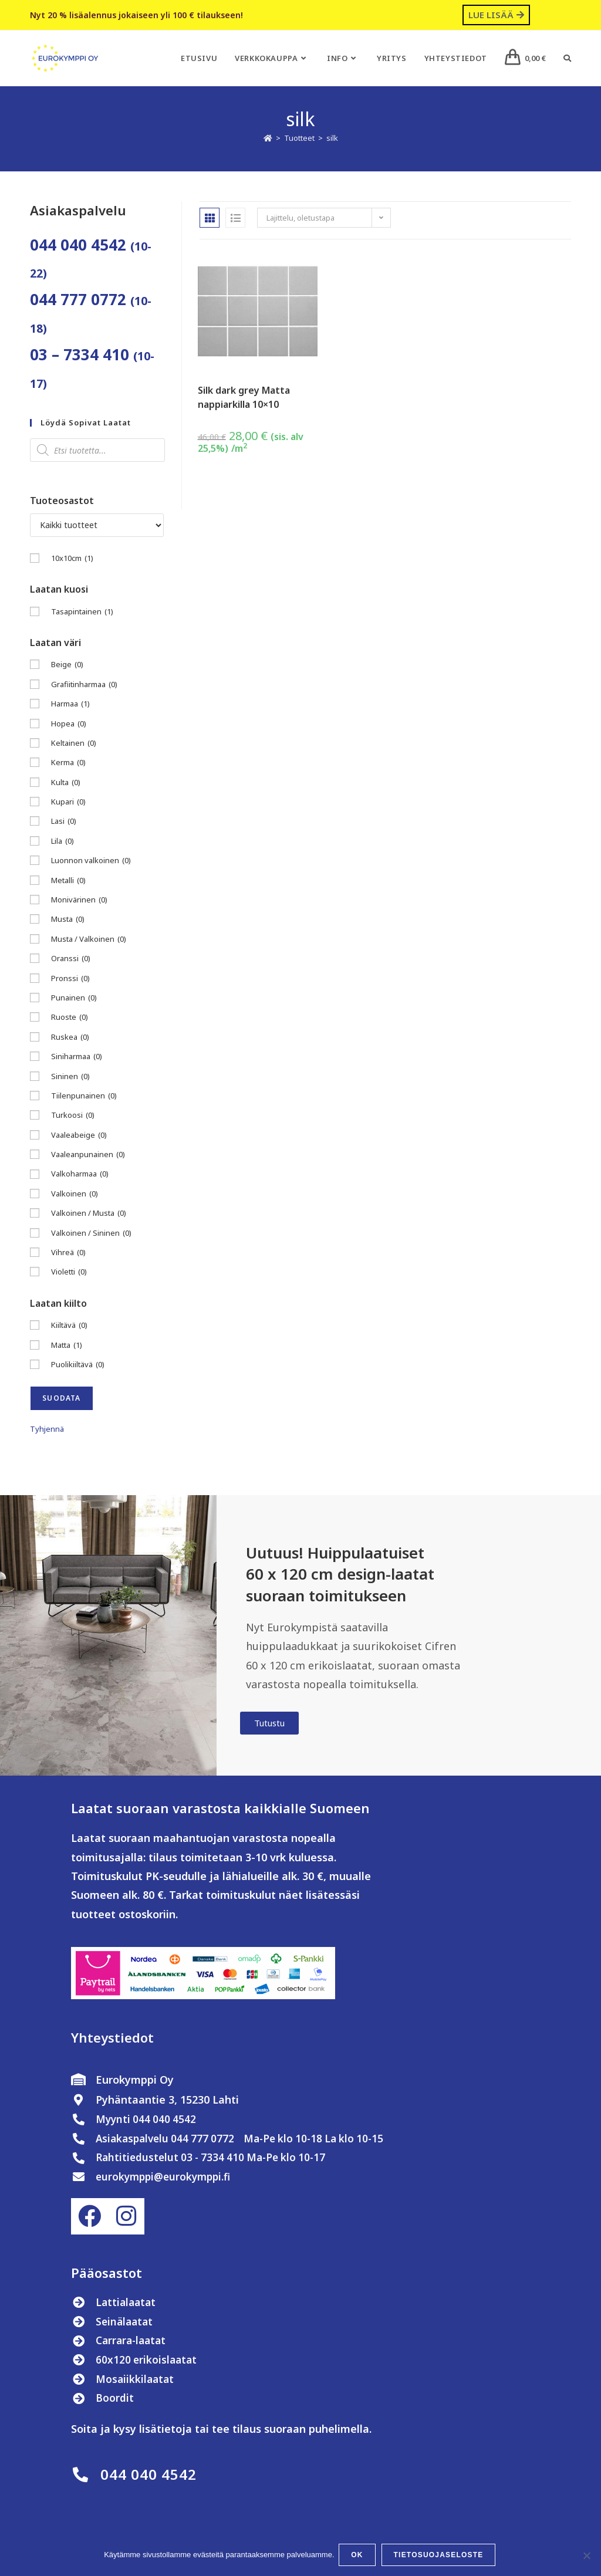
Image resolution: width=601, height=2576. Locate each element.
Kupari (68, 802)
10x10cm (72, 558)
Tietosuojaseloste (440, 2556)
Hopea (68, 724)
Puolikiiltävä (77, 1364)
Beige (67, 664)
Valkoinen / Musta (88, 1213)
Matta (66, 1345)
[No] (586, 2556)
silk (332, 138)
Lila (62, 841)
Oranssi (70, 958)
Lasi (63, 821)
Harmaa (70, 704)
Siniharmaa (76, 1056)
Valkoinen (74, 1194)
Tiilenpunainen (84, 1096)
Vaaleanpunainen (88, 1154)
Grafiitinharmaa (84, 684)
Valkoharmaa (80, 1174)
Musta (68, 919)
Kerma (68, 762)
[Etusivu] (268, 138)
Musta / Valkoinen (88, 939)
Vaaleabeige (79, 1135)
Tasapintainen (82, 611)
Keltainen (73, 743)
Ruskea (70, 1037)
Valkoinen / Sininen (91, 1233)
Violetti (69, 1272)
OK (358, 2556)
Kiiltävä (69, 1325)
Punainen (74, 998)
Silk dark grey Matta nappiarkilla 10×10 (244, 397)
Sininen (70, 1076)
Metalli (68, 880)
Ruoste (69, 1017)
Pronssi (70, 978)
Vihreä (68, 1252)
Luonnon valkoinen (91, 860)
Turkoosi (72, 1115)
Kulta (65, 782)
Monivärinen (79, 900)
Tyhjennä (47, 1429)
